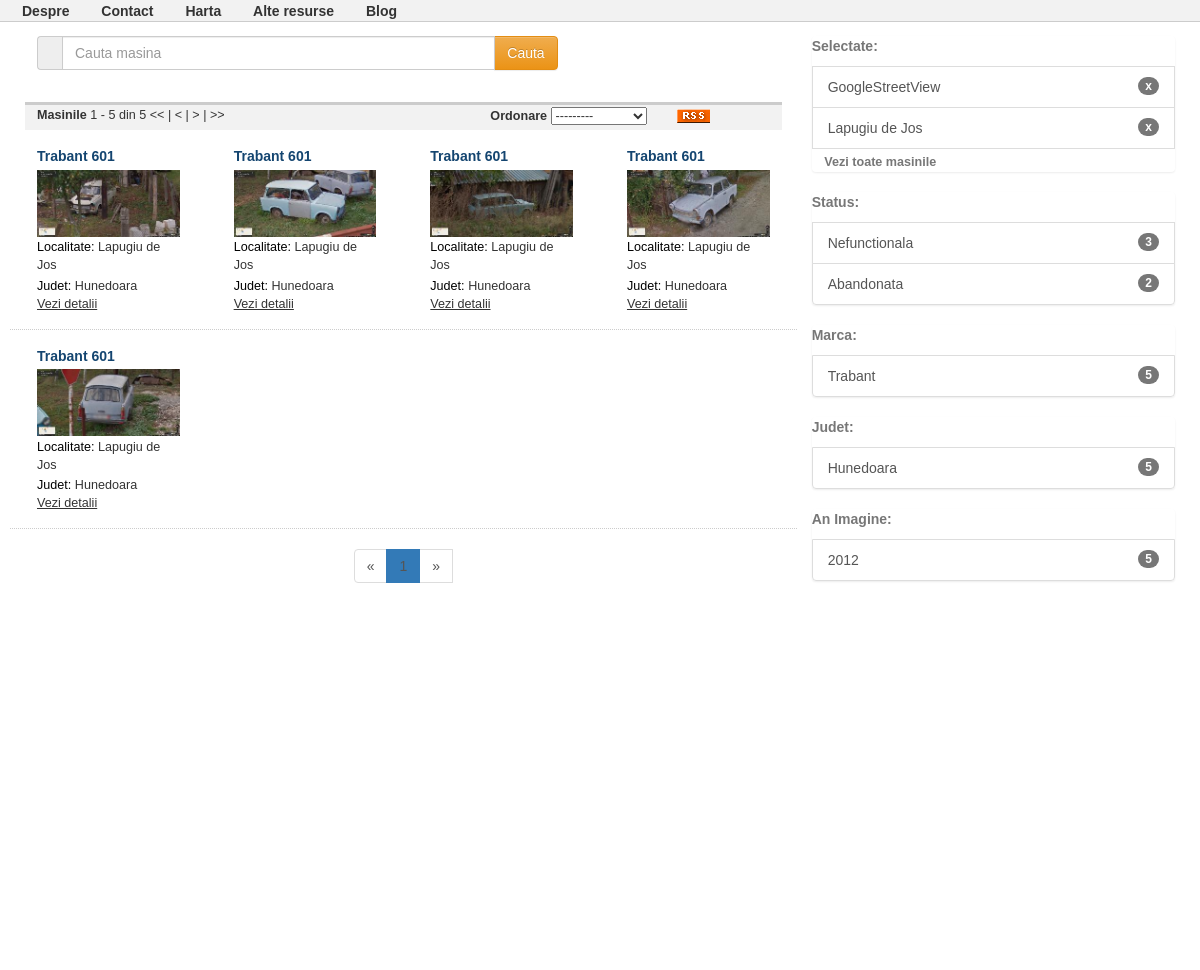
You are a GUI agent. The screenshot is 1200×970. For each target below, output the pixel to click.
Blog (381, 11)
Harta (203, 11)
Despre (45, 11)
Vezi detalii (67, 304)
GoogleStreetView (993, 86)
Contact (127, 11)
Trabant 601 (76, 156)
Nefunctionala (993, 242)
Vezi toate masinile (880, 162)
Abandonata (993, 283)
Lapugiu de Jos (993, 127)
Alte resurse (293, 11)
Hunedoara (106, 286)
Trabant (993, 375)
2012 (993, 559)
